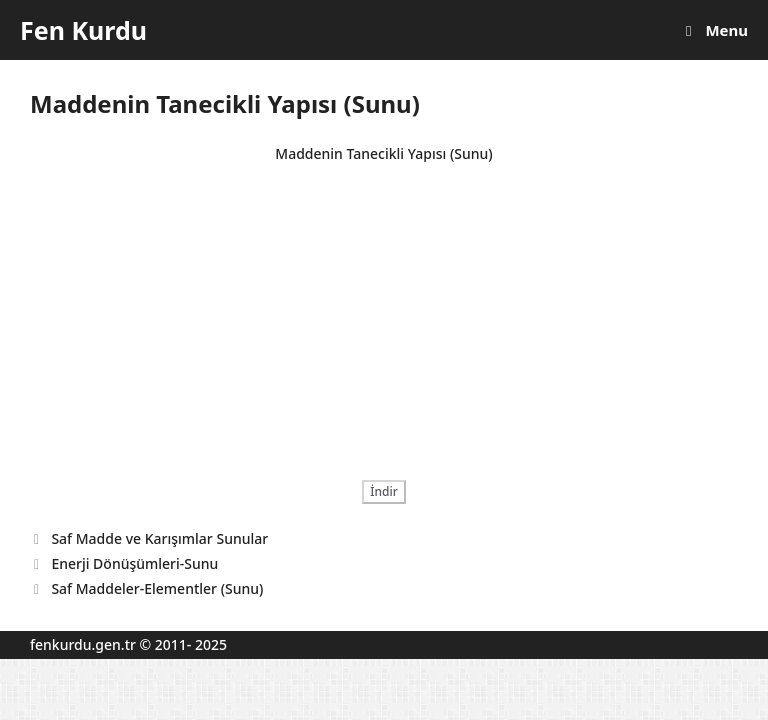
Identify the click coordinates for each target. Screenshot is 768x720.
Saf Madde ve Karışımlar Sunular (159, 538)
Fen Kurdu (83, 30)
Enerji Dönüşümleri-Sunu (134, 563)
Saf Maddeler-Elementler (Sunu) (157, 588)
